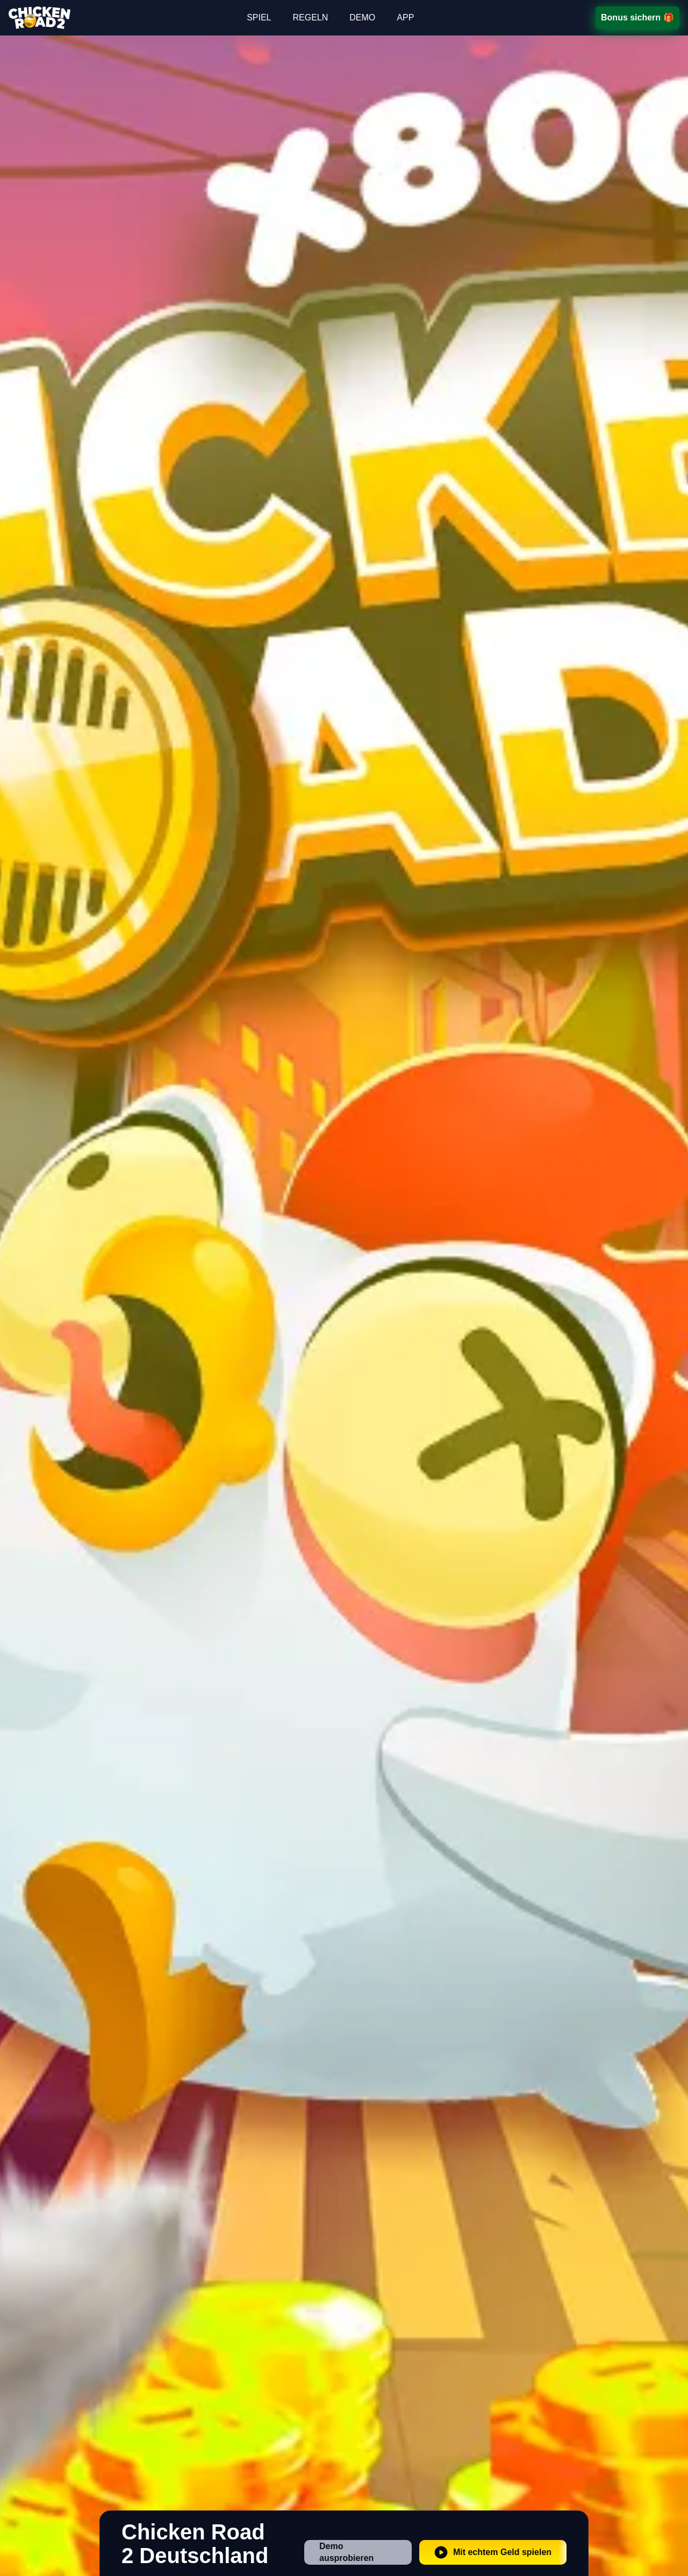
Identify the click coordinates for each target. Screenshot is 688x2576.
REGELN (310, 17)
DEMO (362, 17)
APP (405, 17)
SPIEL (259, 17)
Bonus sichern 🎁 (637, 17)
